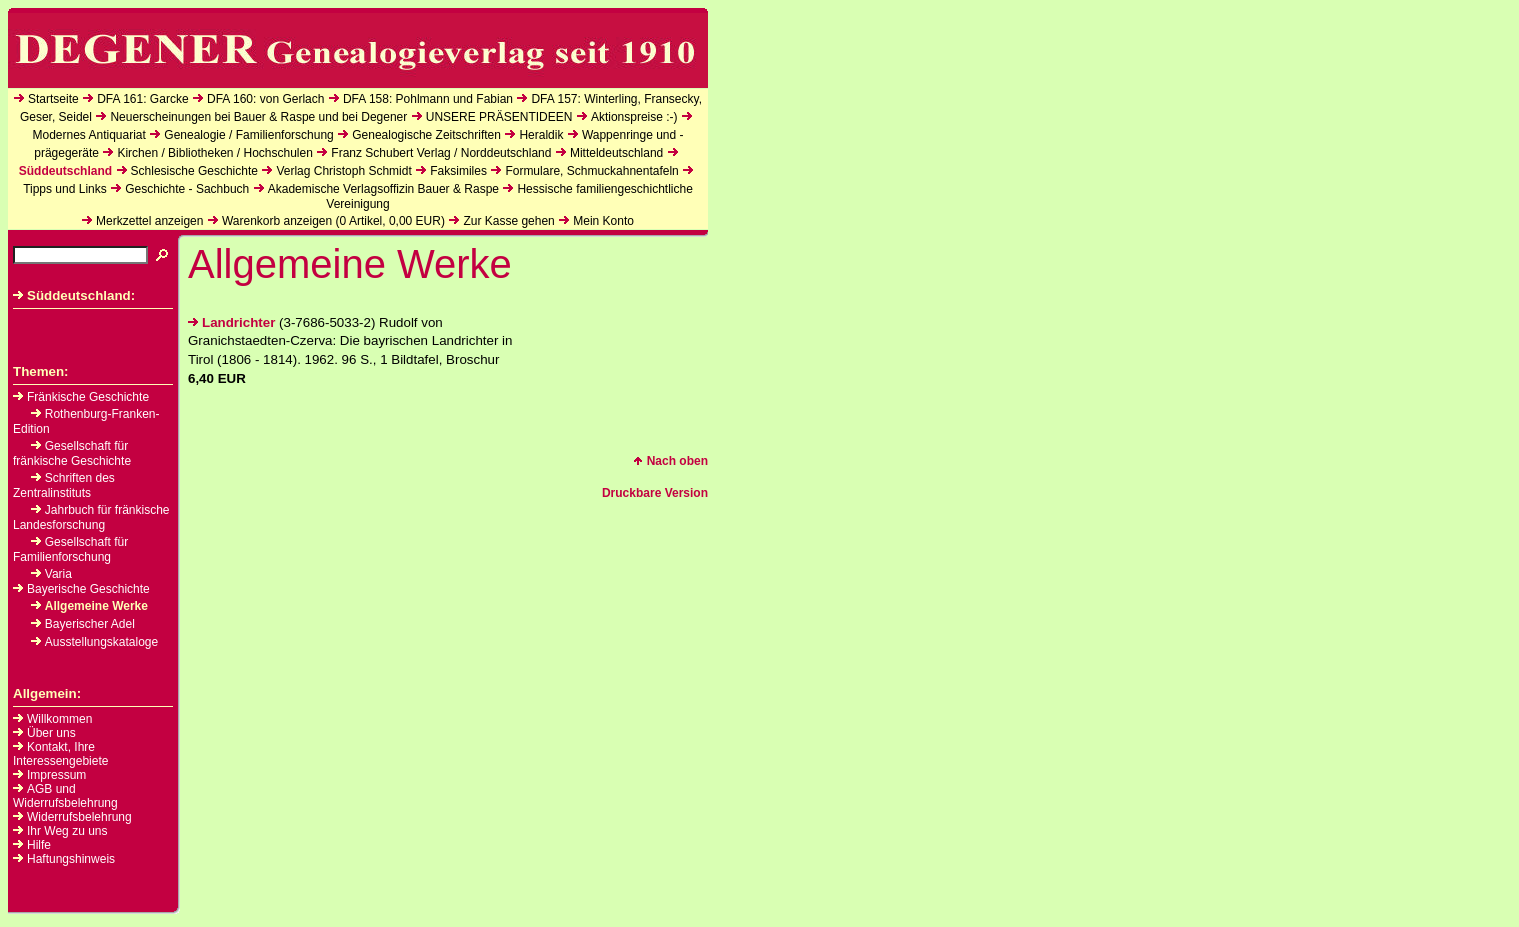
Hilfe (39, 845)
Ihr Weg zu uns (67, 831)
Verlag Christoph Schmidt (343, 171)
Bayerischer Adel (83, 624)
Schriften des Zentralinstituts (64, 485)
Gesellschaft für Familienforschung (70, 549)
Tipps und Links (65, 189)
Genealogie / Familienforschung (248, 135)
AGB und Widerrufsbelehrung (65, 796)
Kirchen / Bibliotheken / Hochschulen (214, 153)
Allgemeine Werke (89, 606)
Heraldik (541, 135)
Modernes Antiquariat (88, 135)
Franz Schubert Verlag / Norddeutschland (441, 153)
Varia (51, 574)
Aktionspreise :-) (634, 117)
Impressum (56, 775)
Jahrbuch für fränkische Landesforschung (91, 517)
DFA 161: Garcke (142, 99)
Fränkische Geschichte (81, 397)
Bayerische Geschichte (81, 589)
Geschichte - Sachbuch (187, 189)
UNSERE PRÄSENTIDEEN (499, 117)
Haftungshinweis (71, 859)
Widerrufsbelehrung (79, 817)
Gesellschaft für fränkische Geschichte (72, 453)
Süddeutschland (65, 171)
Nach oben (670, 461)
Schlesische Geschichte (194, 171)
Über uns (51, 733)
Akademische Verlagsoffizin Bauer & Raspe (383, 189)
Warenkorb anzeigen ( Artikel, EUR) (333, 221)
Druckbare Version (655, 493)
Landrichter (231, 322)
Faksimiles (458, 171)
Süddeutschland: (74, 295)
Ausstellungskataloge (94, 642)
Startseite (53, 99)
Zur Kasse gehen (508, 221)
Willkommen (59, 719)
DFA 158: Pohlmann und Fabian (428, 99)
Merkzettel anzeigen (149, 221)
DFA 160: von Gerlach (265, 99)
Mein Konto (603, 221)
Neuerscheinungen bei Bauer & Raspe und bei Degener (258, 117)
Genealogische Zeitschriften (426, 135)
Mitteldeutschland (616, 153)
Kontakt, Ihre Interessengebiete (60, 754)
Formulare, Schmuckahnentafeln (591, 171)
